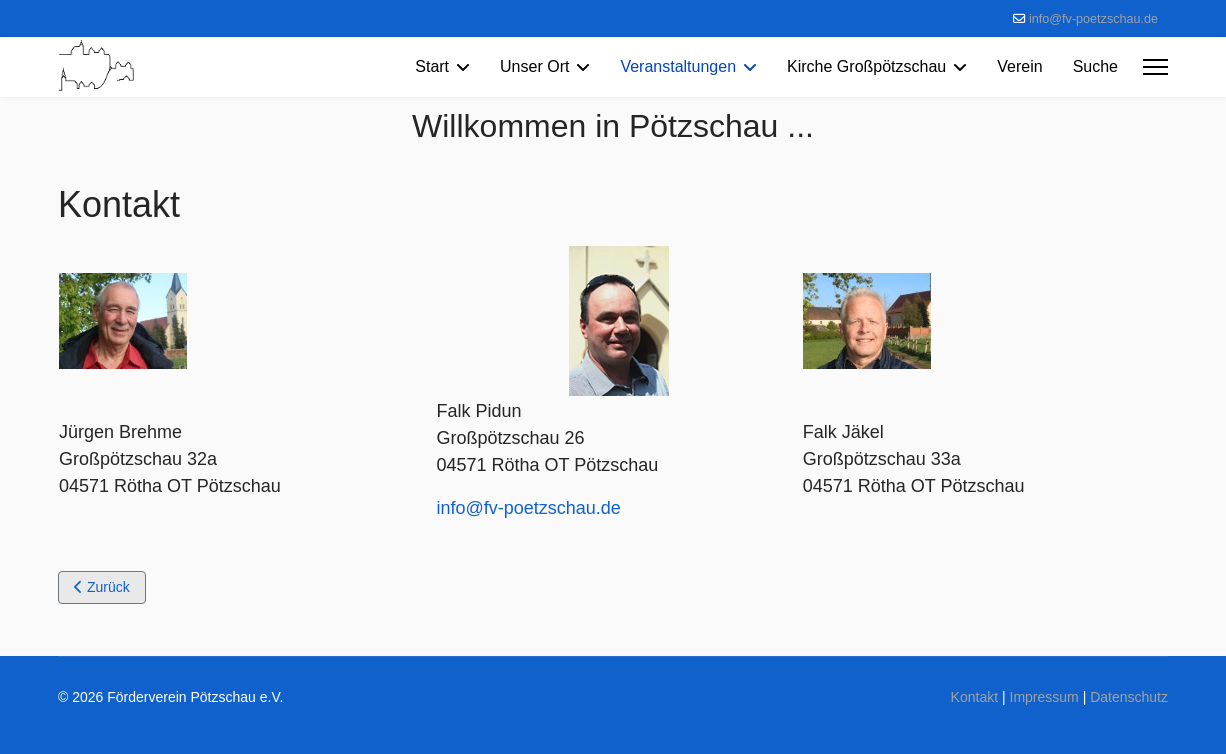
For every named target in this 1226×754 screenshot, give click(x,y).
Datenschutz (1129, 697)
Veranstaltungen (678, 66)
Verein (1019, 66)
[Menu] (1155, 67)
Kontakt (974, 697)
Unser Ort (534, 66)
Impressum (1044, 697)
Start (432, 66)
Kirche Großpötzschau (866, 66)
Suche (1095, 66)
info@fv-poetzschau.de (1093, 19)
